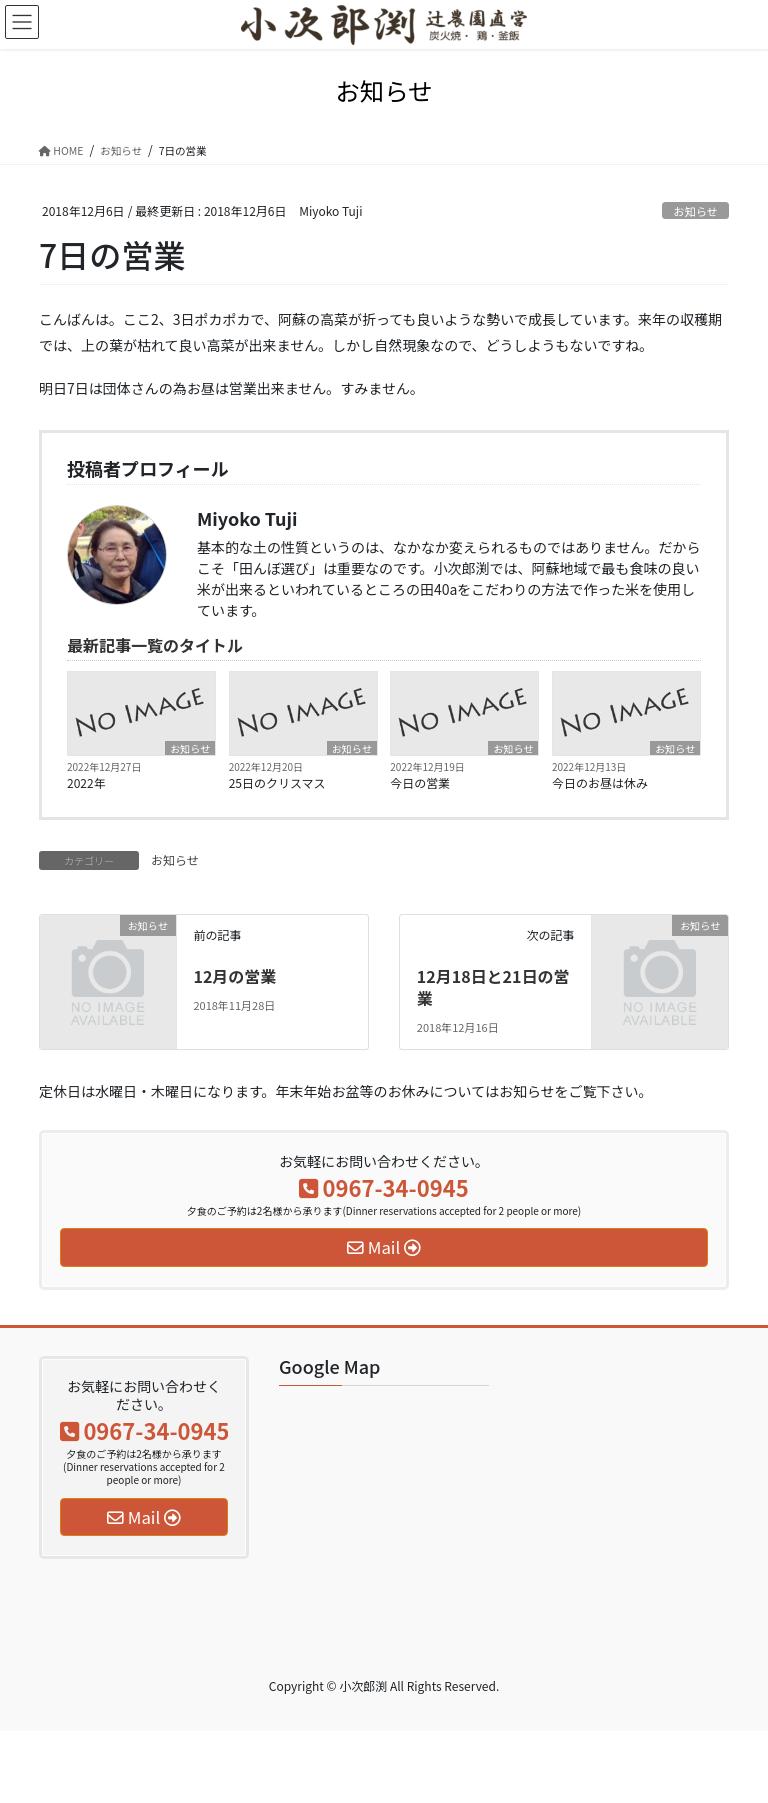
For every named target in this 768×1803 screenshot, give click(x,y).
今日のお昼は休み (600, 782)
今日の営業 (420, 782)
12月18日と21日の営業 (493, 987)
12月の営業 (234, 976)
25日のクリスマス (277, 782)
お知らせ (695, 211)
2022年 (86, 782)
